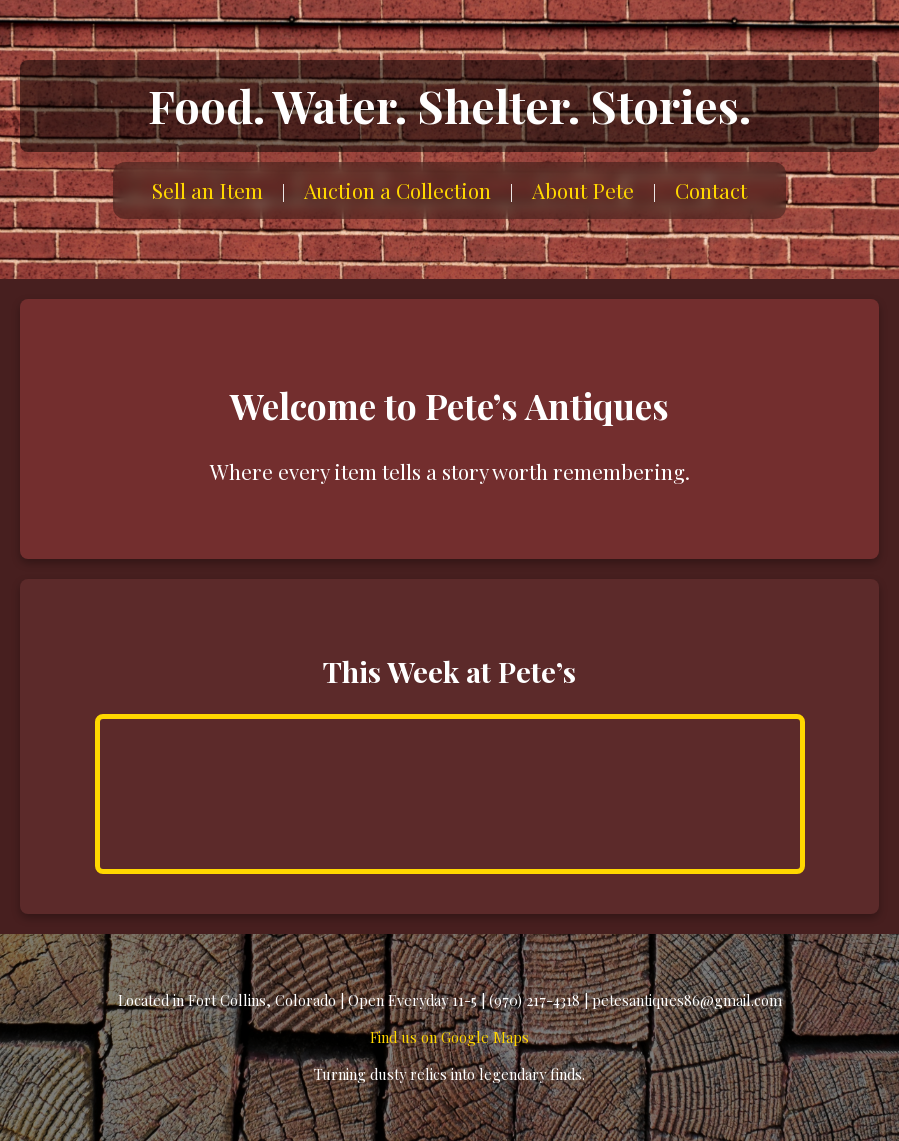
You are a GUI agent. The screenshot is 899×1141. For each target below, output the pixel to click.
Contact (711, 190)
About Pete (583, 190)
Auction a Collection (397, 190)
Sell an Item (207, 190)
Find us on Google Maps (449, 1037)
